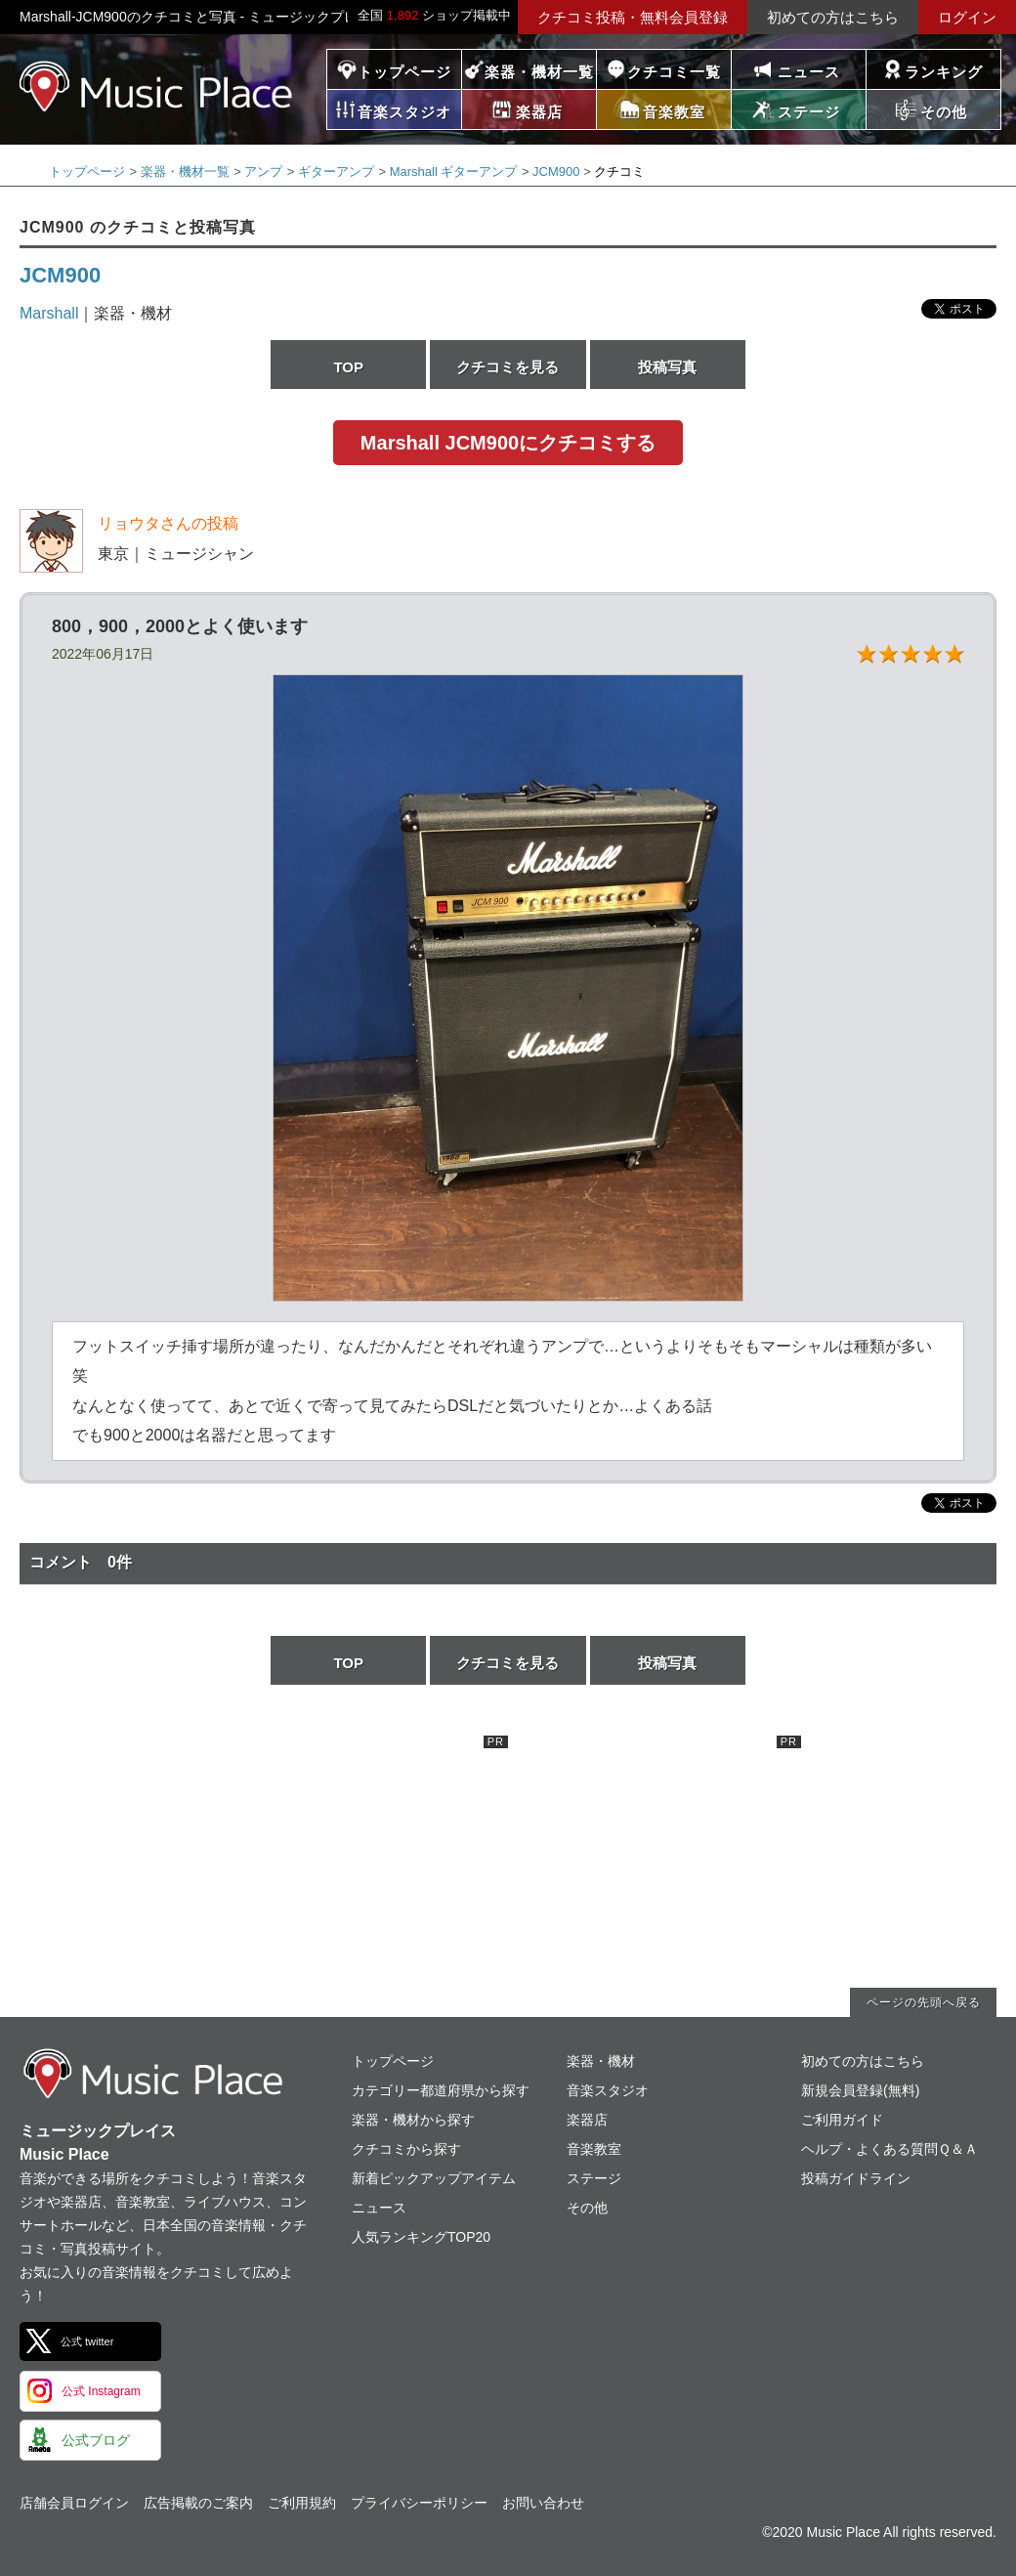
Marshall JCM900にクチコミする (508, 442)
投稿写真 (667, 367)
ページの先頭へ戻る (924, 2002)
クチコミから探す (406, 2149)
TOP (348, 367)
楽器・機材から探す (413, 2119)
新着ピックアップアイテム (434, 2178)
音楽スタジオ (608, 2090)
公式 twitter (87, 2341)
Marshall (49, 313)
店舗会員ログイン (74, 2503)
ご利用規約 (302, 2503)
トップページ (404, 72)
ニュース (809, 72)
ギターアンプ (336, 171)
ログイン (967, 17)
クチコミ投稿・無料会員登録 (632, 17)
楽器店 (587, 2119)
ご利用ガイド (842, 2119)
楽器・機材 (601, 2061)
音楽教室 (594, 2149)
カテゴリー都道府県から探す (440, 2090)
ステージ (594, 2178)
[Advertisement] (361, 1858)
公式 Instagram (101, 2391)
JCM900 (555, 171)
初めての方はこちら (833, 17)
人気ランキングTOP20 (421, 2237)
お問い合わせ (543, 2503)
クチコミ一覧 (674, 72)
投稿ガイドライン (855, 2178)
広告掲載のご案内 (198, 2503)
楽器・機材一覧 (539, 72)
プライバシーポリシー (419, 2503)
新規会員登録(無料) (860, 2090)
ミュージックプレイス (156, 86)
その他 (587, 2207)
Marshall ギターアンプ (454, 171)
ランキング (944, 72)
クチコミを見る (507, 367)
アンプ (263, 171)
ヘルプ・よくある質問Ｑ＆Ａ (889, 2149)
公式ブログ (96, 2440)
